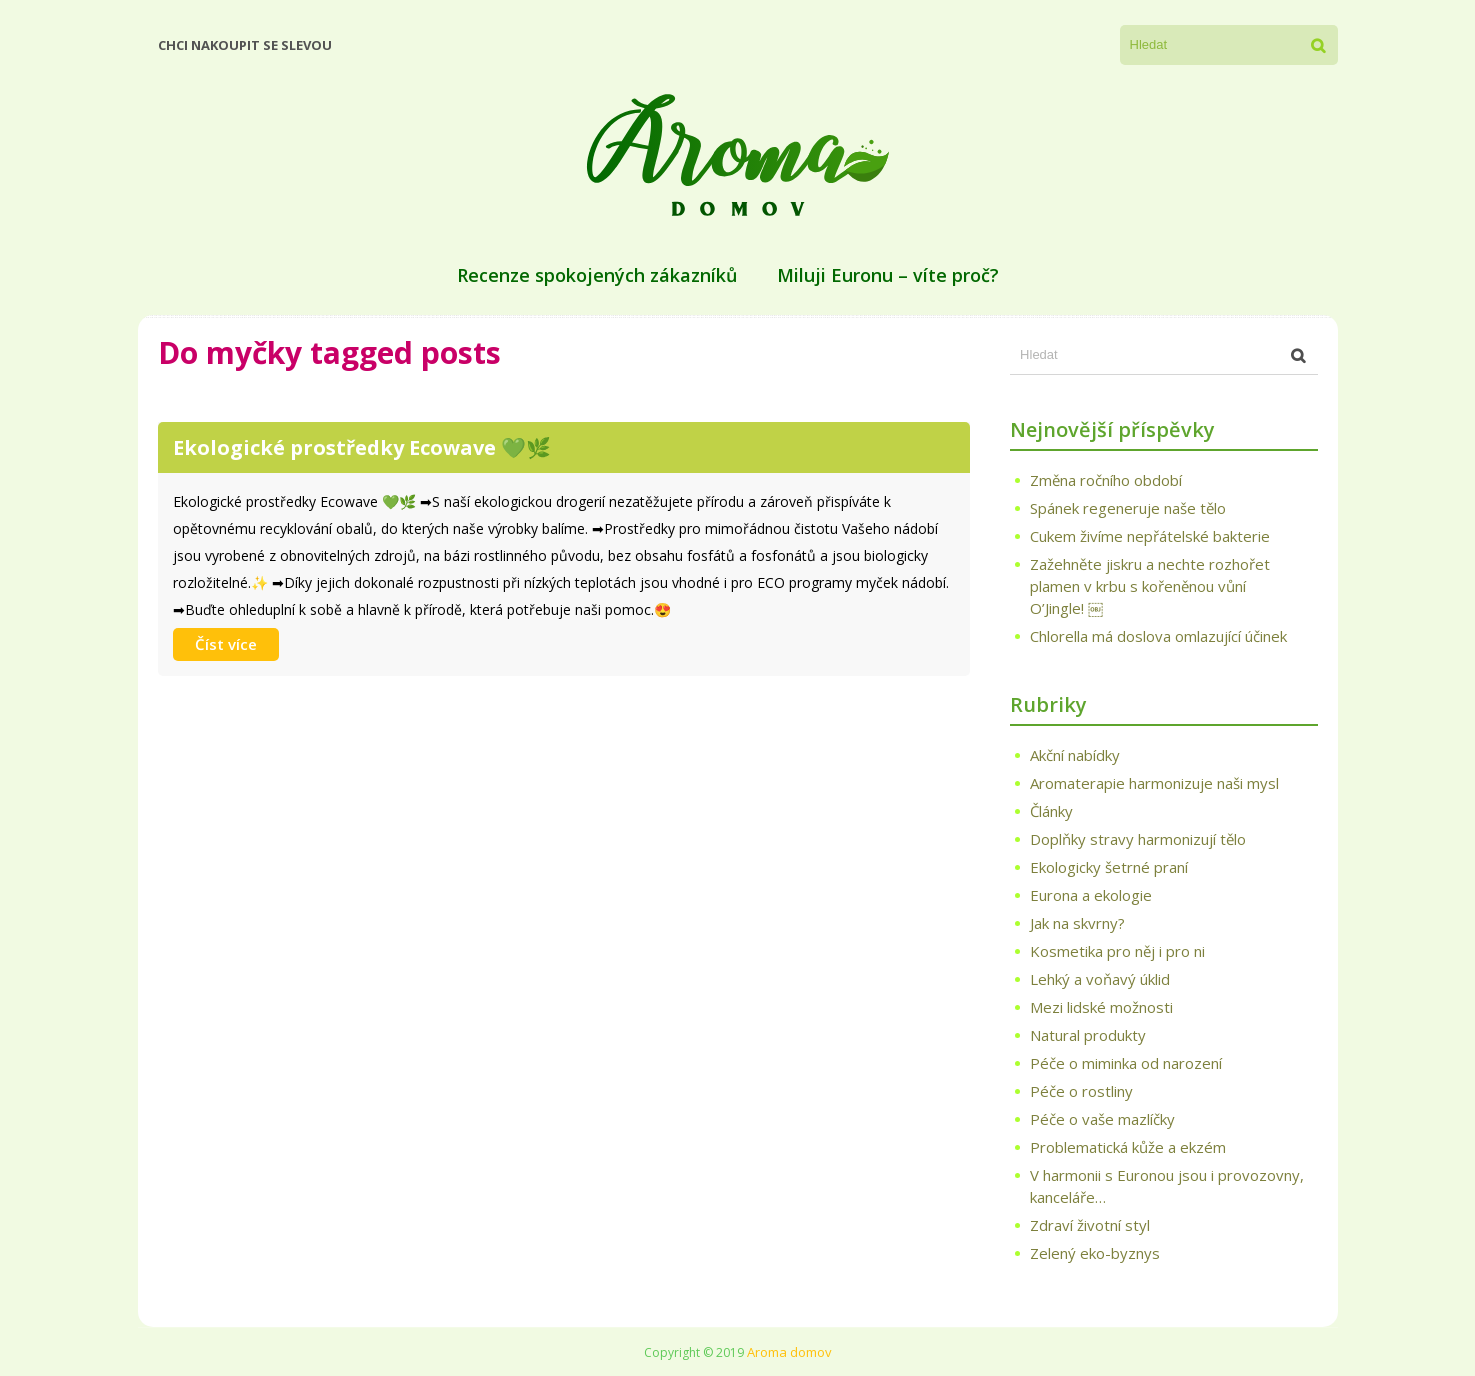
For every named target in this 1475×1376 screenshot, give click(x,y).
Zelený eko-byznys (1095, 1253)
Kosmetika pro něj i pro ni (1117, 951)
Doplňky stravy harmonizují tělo (1138, 839)
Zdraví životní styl (1090, 1225)
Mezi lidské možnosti (1101, 1007)
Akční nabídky (1075, 755)
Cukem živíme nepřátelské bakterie (1150, 536)
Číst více (226, 644)
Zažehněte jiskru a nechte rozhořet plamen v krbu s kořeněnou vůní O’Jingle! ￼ (1150, 586)
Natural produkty (1088, 1035)
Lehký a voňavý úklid (1100, 979)
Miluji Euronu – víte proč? (888, 275)
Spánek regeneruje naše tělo (1128, 508)
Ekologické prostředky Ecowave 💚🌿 (362, 447)
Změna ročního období (1106, 480)
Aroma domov (789, 1352)
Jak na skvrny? (1077, 923)
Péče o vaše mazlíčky (1102, 1119)
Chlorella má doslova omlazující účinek (1158, 636)
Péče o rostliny (1081, 1091)
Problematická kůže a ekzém (1128, 1147)
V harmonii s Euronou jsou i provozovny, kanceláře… (1167, 1186)
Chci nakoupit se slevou (245, 45)
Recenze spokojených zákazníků (597, 275)
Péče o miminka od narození (1126, 1063)
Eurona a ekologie (1091, 895)
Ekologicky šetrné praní (1109, 867)
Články (1051, 811)
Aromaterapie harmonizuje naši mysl (1154, 783)
